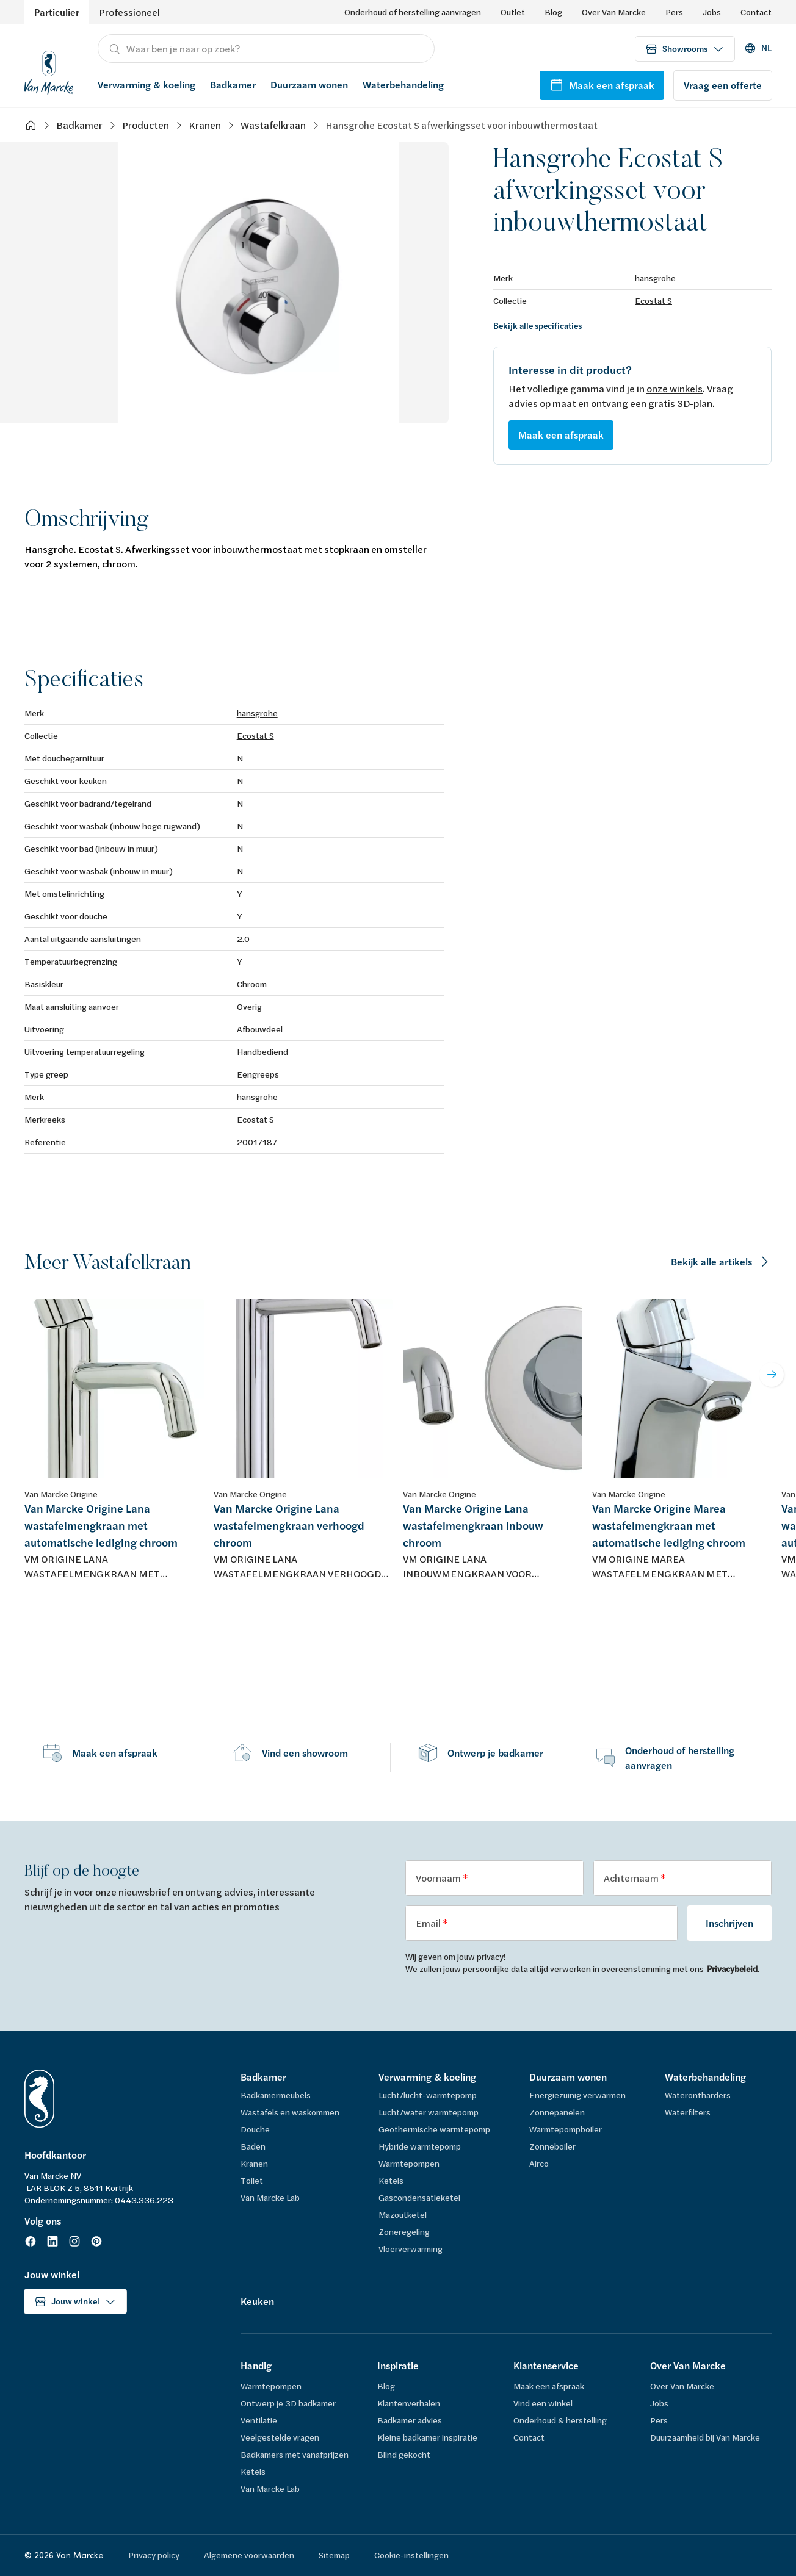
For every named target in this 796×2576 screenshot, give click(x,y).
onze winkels (674, 388)
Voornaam (439, 1877)
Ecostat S (653, 300)
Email (429, 1922)
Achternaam (632, 1877)
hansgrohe (655, 278)
